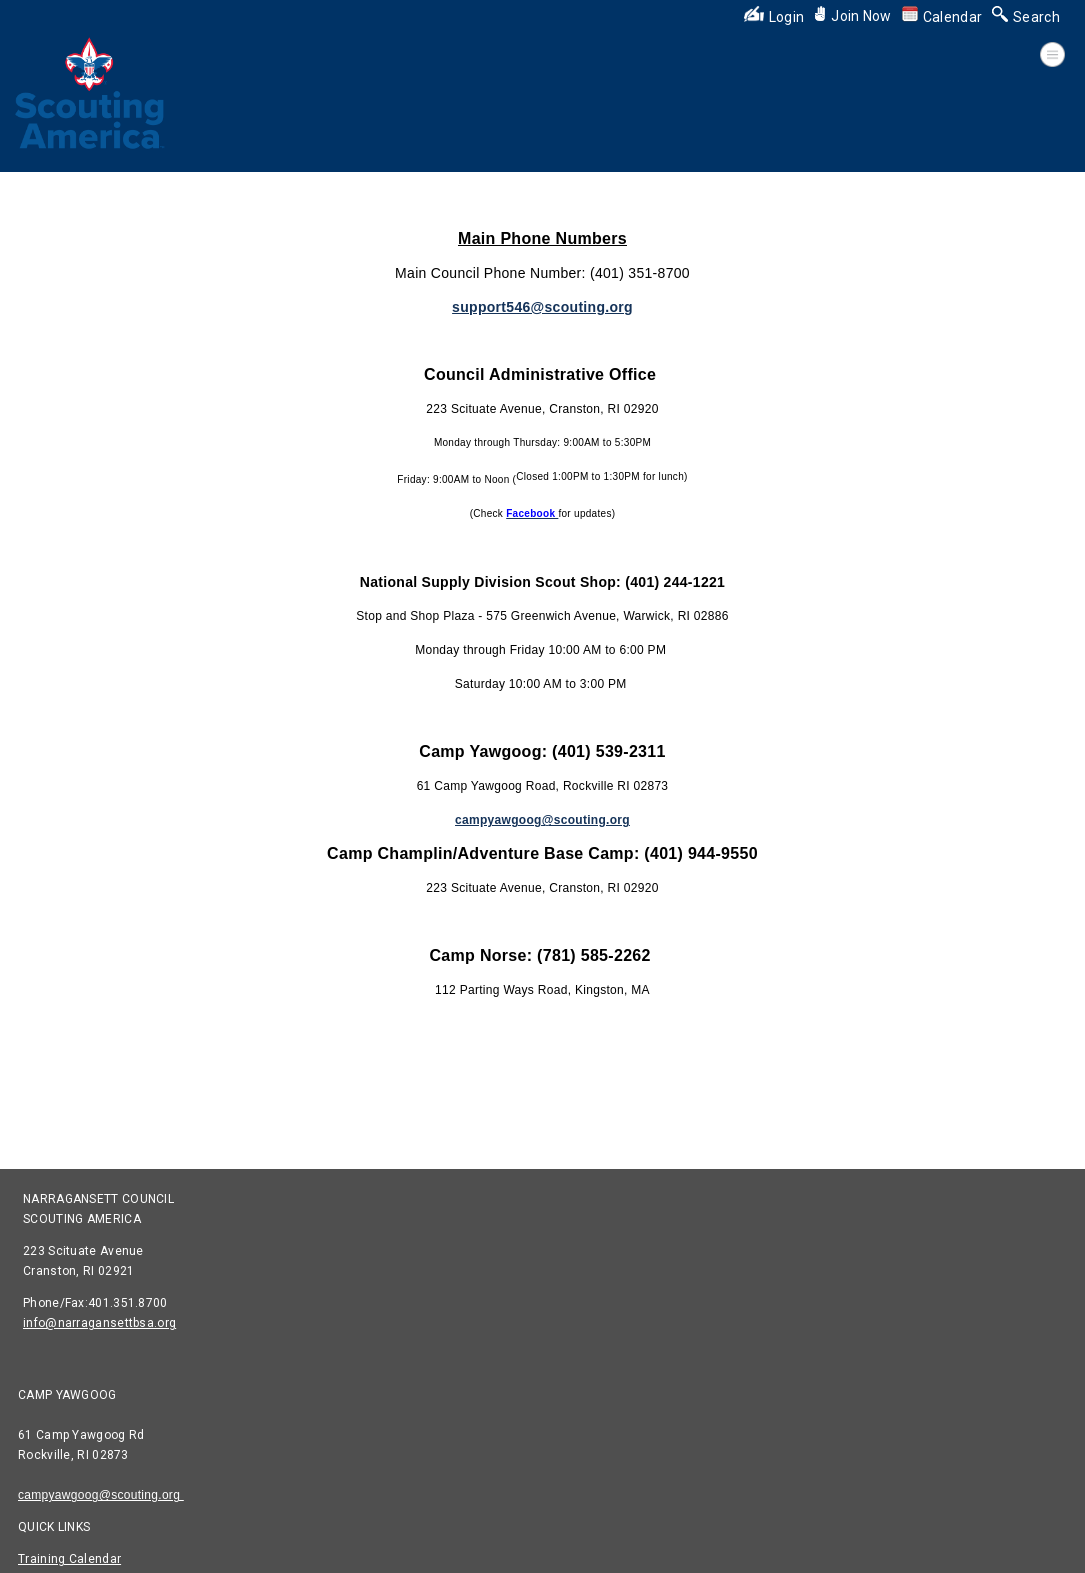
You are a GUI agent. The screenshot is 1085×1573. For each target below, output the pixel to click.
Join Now (852, 16)
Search (1026, 17)
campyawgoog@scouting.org (101, 1495)
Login (774, 17)
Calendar (942, 17)
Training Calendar (69, 1559)
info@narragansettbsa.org (99, 1323)
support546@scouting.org (542, 307)
